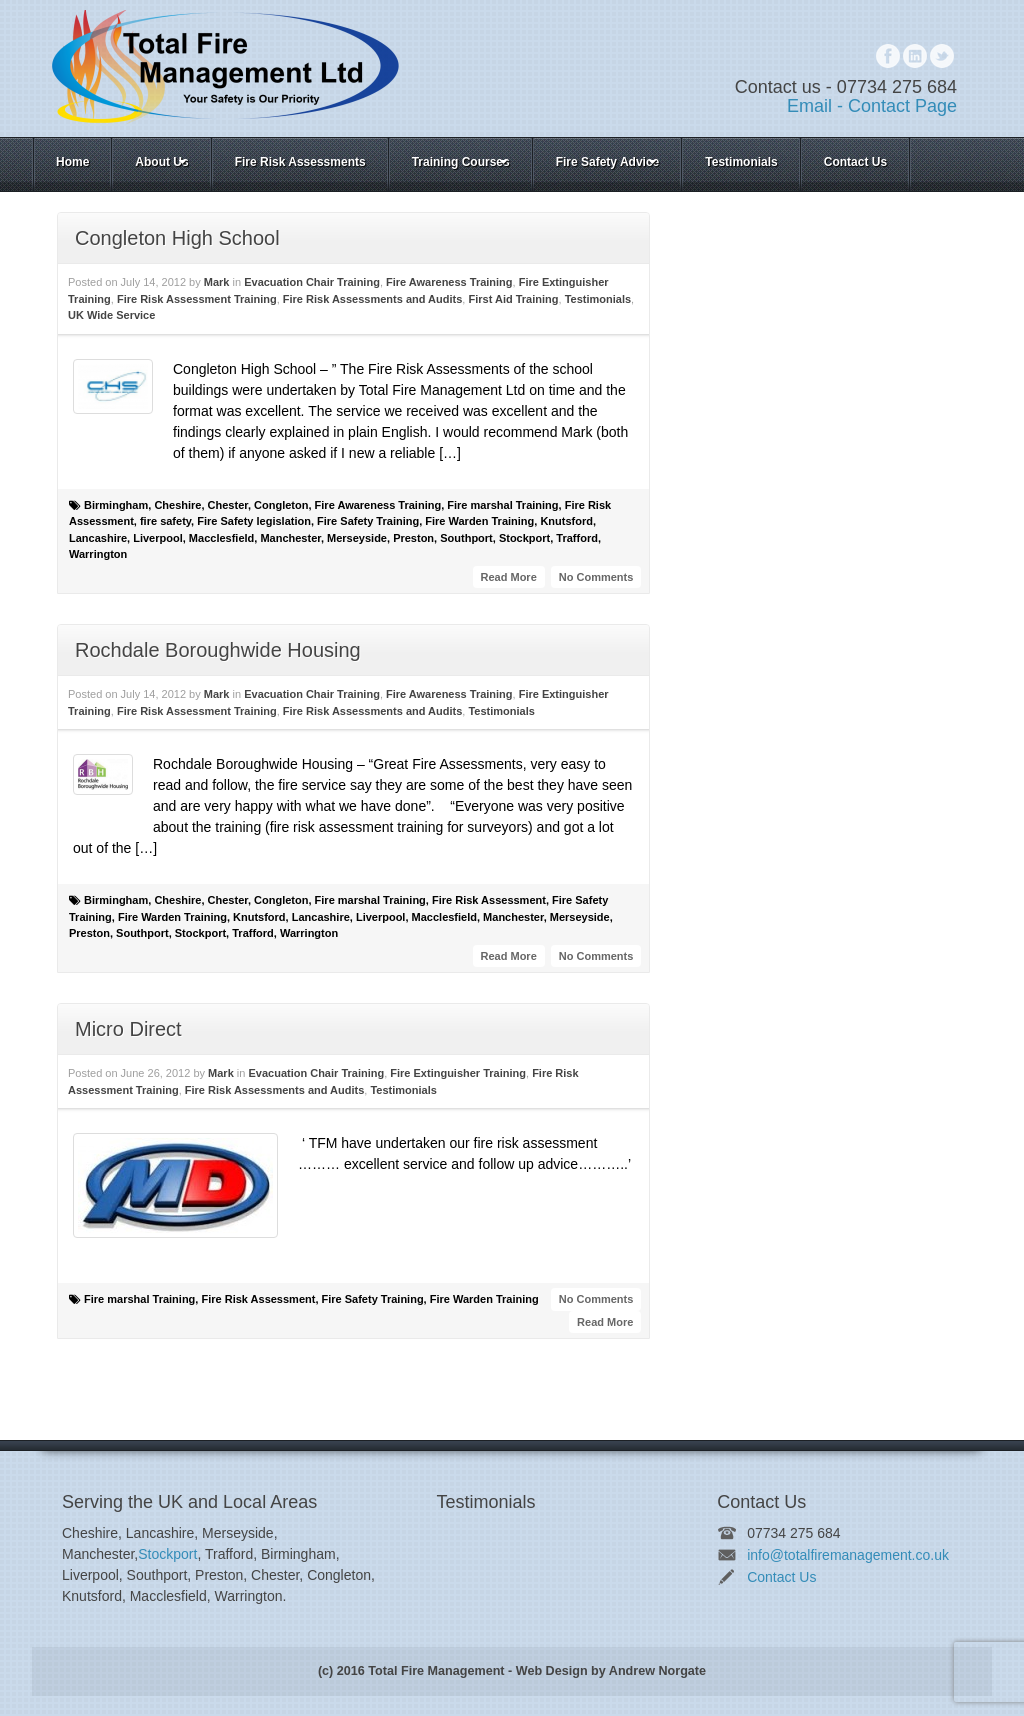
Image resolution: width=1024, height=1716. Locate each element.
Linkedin (915, 56)
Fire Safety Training (368, 521)
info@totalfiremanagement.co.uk (848, 1555)
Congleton (281, 505)
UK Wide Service (111, 315)
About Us (162, 162)
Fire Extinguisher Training (458, 1073)
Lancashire (98, 538)
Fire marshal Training (502, 505)
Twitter (942, 56)
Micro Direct (128, 1029)
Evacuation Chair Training (312, 282)
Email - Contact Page (872, 106)
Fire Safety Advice (608, 162)
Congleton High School (177, 238)
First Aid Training (513, 299)
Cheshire (177, 505)
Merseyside (357, 538)
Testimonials (741, 162)
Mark (217, 282)
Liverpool (158, 538)
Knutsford (566, 521)
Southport (466, 538)
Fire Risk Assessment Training (197, 299)
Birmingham (116, 505)
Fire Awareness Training (449, 282)
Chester (228, 505)
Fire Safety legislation (254, 521)
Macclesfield (221, 538)
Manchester (290, 538)
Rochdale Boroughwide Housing (218, 650)
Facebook (888, 56)
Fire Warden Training (479, 521)
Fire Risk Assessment (489, 900)
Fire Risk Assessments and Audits (373, 299)
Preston (413, 538)
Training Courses (461, 162)
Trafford (577, 538)
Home (72, 162)
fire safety (165, 521)
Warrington (98, 554)
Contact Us (855, 162)
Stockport (524, 538)
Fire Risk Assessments (300, 162)
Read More (509, 577)
